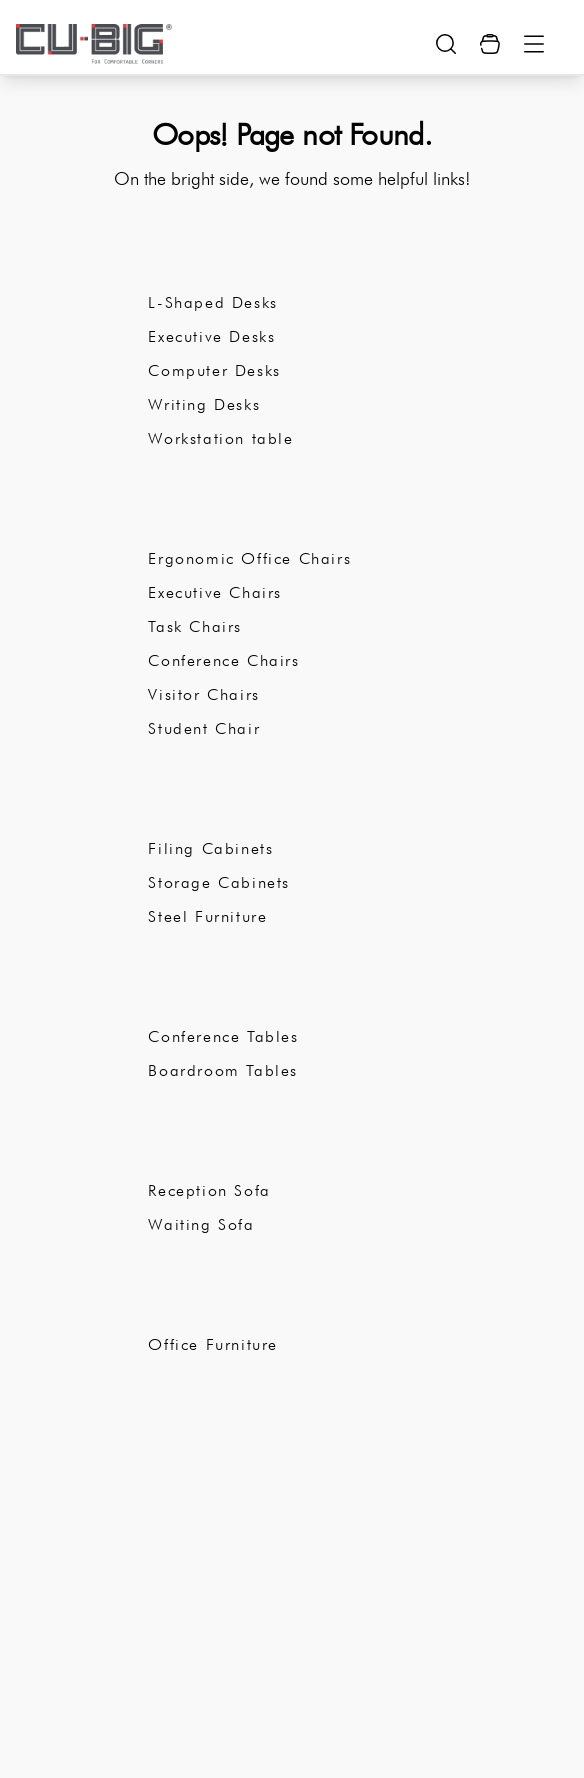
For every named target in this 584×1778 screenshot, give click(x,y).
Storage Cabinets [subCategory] (219, 882)
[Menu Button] (534, 44)
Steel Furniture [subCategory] (207, 916)
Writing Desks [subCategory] (204, 404)
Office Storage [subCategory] (224, 807)
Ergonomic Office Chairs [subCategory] (249, 558)
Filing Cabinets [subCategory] (210, 848)
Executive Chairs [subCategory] (215, 592)
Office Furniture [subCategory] (213, 1344)
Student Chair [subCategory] (204, 728)
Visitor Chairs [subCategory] (203, 694)
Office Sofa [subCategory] (207, 1149)
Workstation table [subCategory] (220, 438)
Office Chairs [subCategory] (217, 517)
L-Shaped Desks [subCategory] (212, 302)
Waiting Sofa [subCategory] (201, 1224)
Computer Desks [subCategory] (214, 370)
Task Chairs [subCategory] (195, 626)
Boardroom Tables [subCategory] (223, 1070)
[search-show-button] (446, 44)
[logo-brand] (94, 44)
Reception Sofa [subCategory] (209, 1190)
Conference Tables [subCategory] (223, 1036)
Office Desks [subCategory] (214, 261)
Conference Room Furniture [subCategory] (291, 995)
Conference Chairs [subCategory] (223, 660)
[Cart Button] (490, 44)
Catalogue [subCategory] (201, 1303)
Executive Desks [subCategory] (211, 336)
